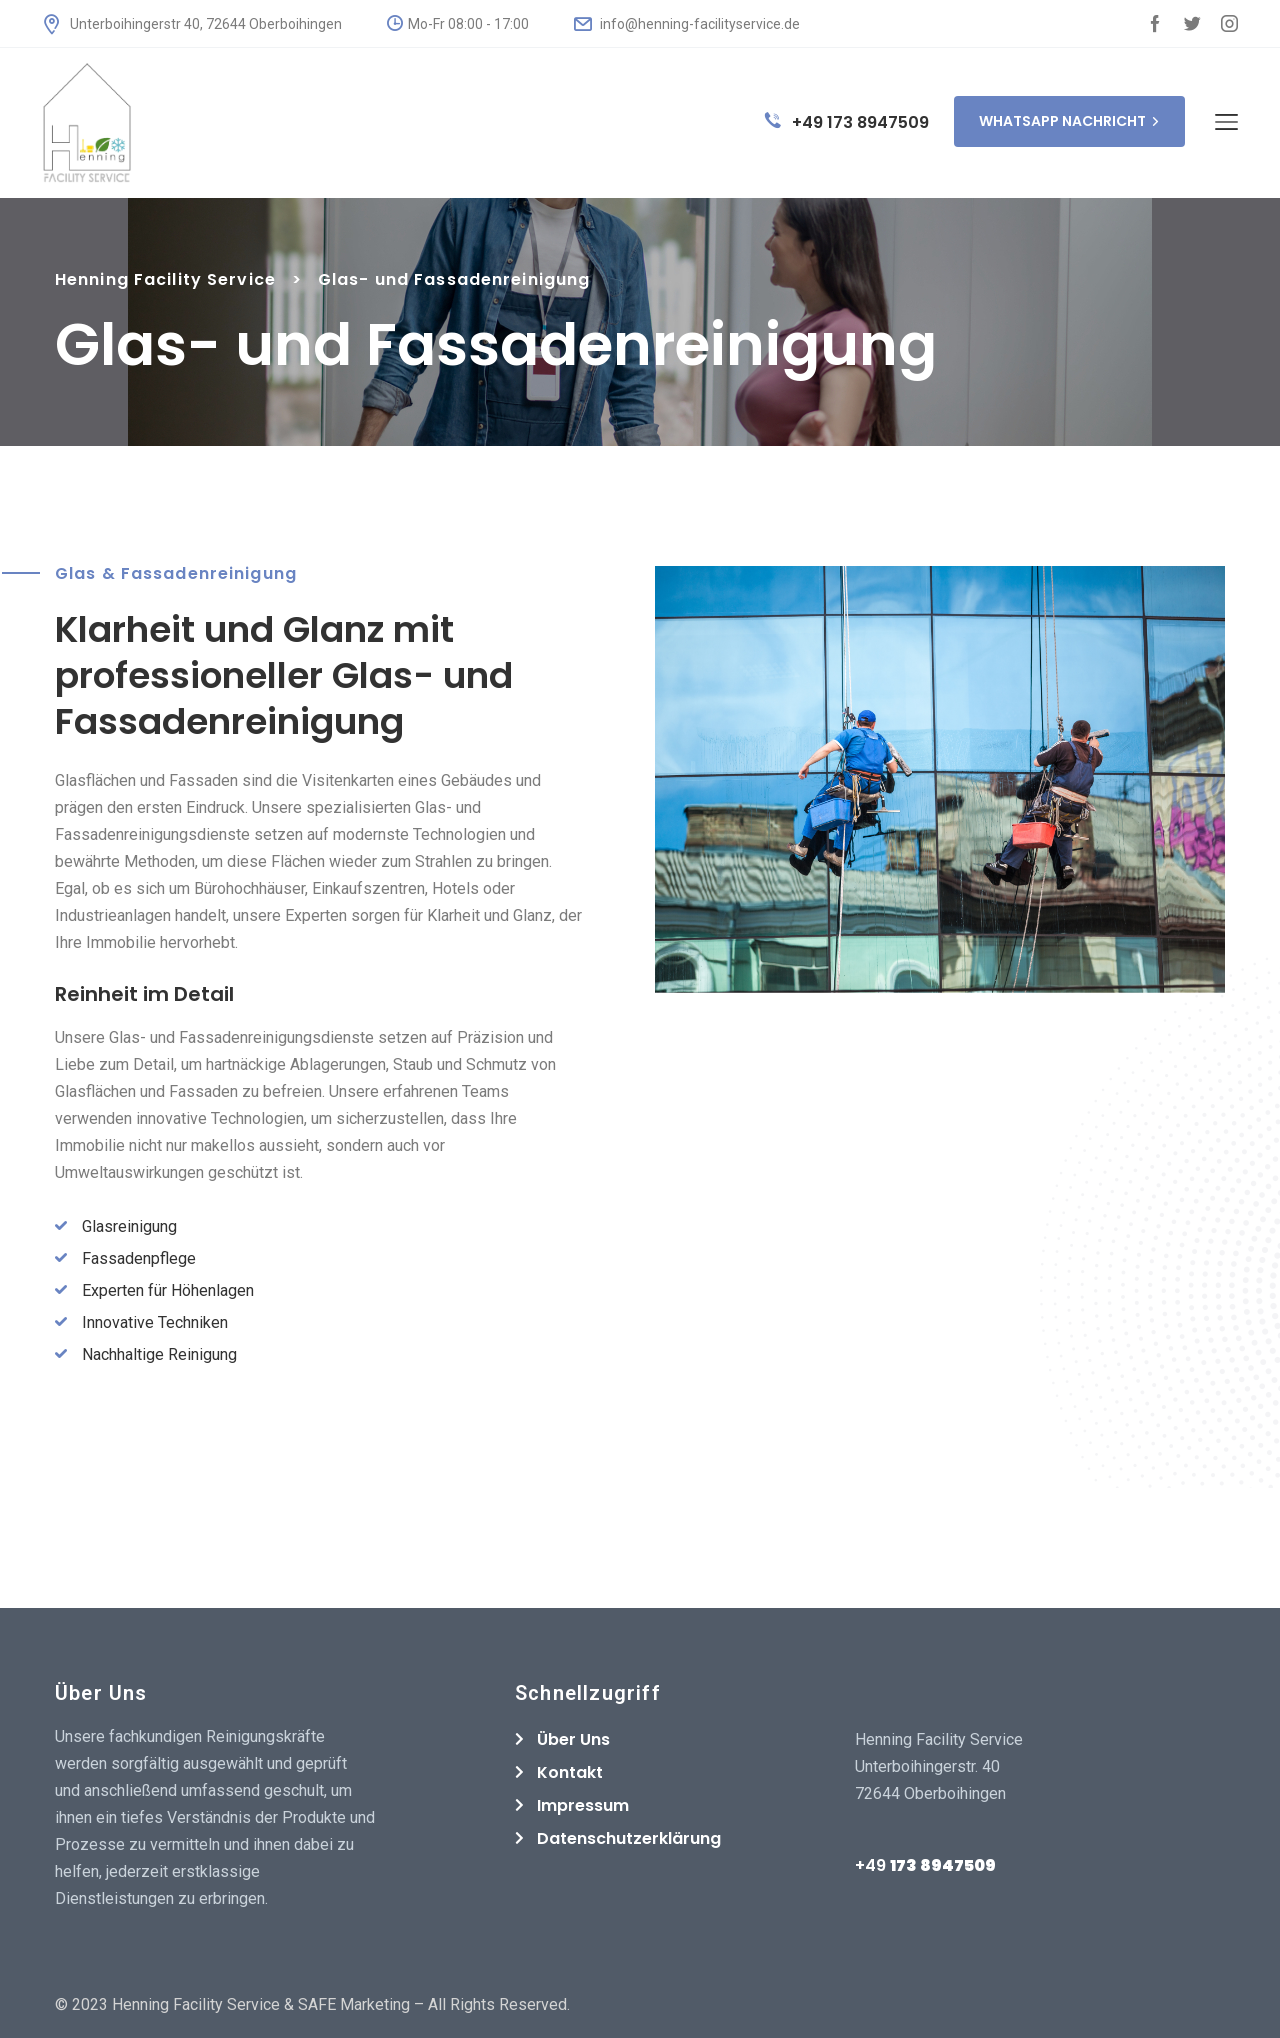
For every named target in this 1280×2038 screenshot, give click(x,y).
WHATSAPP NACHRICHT (1069, 121)
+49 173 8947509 (847, 122)
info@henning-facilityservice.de (687, 24)
